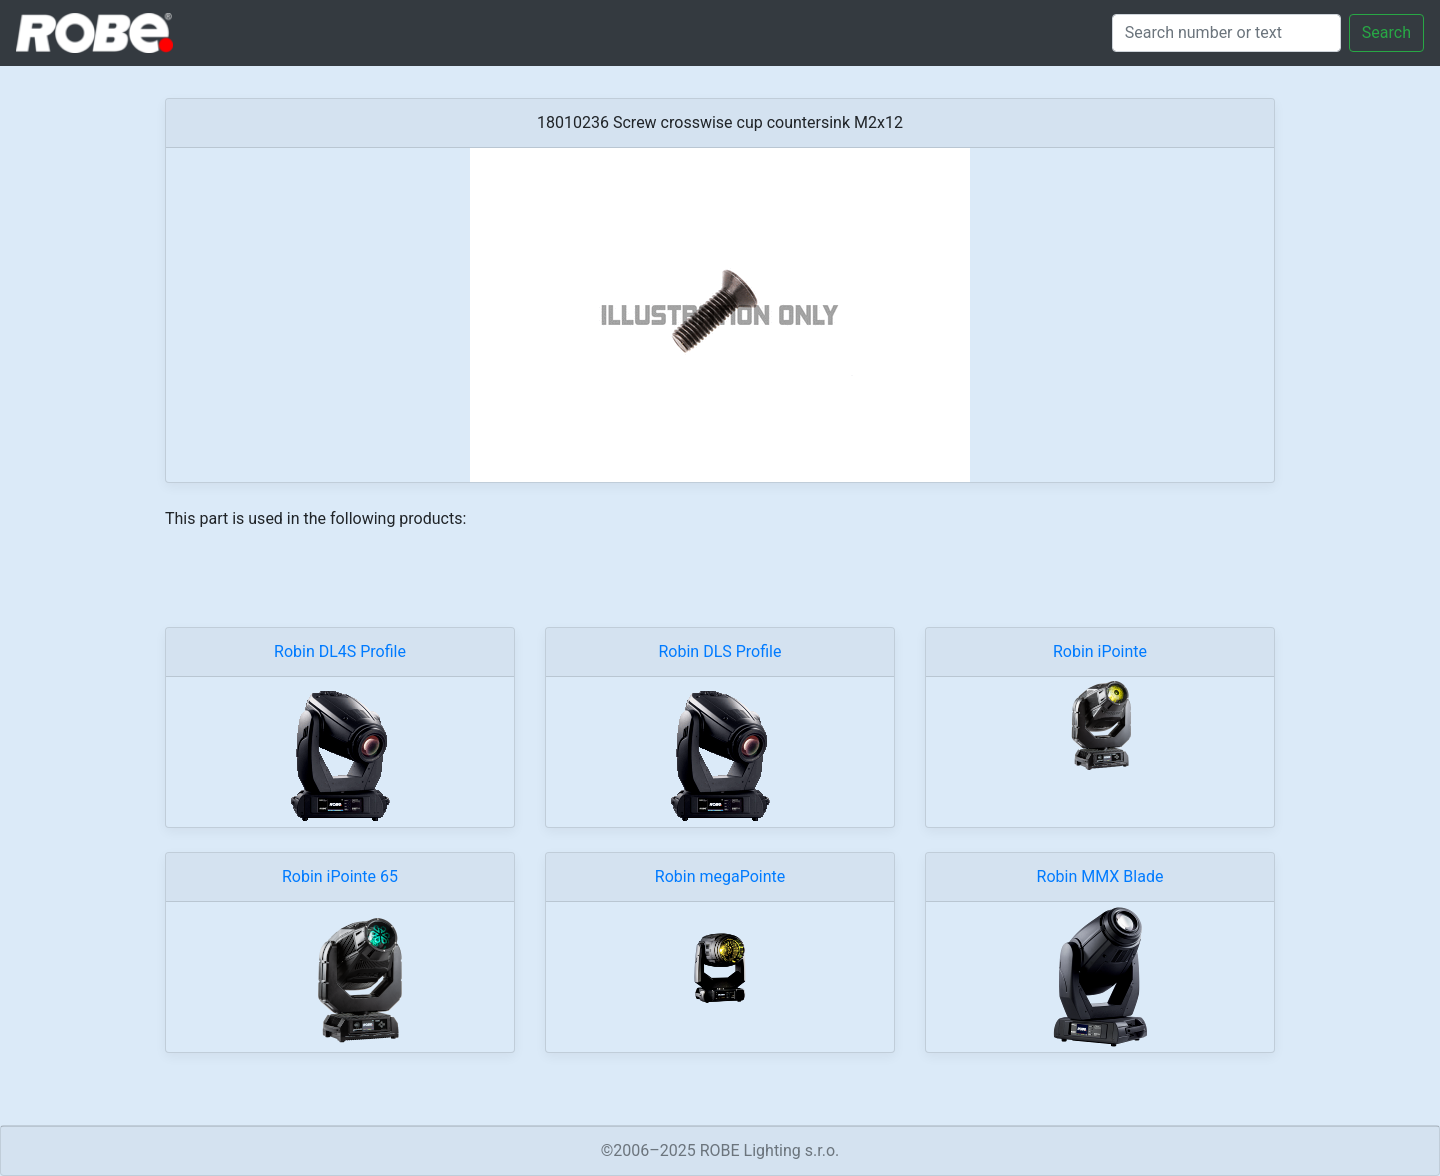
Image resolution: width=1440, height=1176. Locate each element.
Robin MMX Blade (1100, 876)
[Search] (1226, 33)
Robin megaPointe (720, 876)
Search (1386, 32)
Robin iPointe (1100, 651)
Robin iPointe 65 (340, 876)
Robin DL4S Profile (340, 651)
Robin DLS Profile (720, 651)
